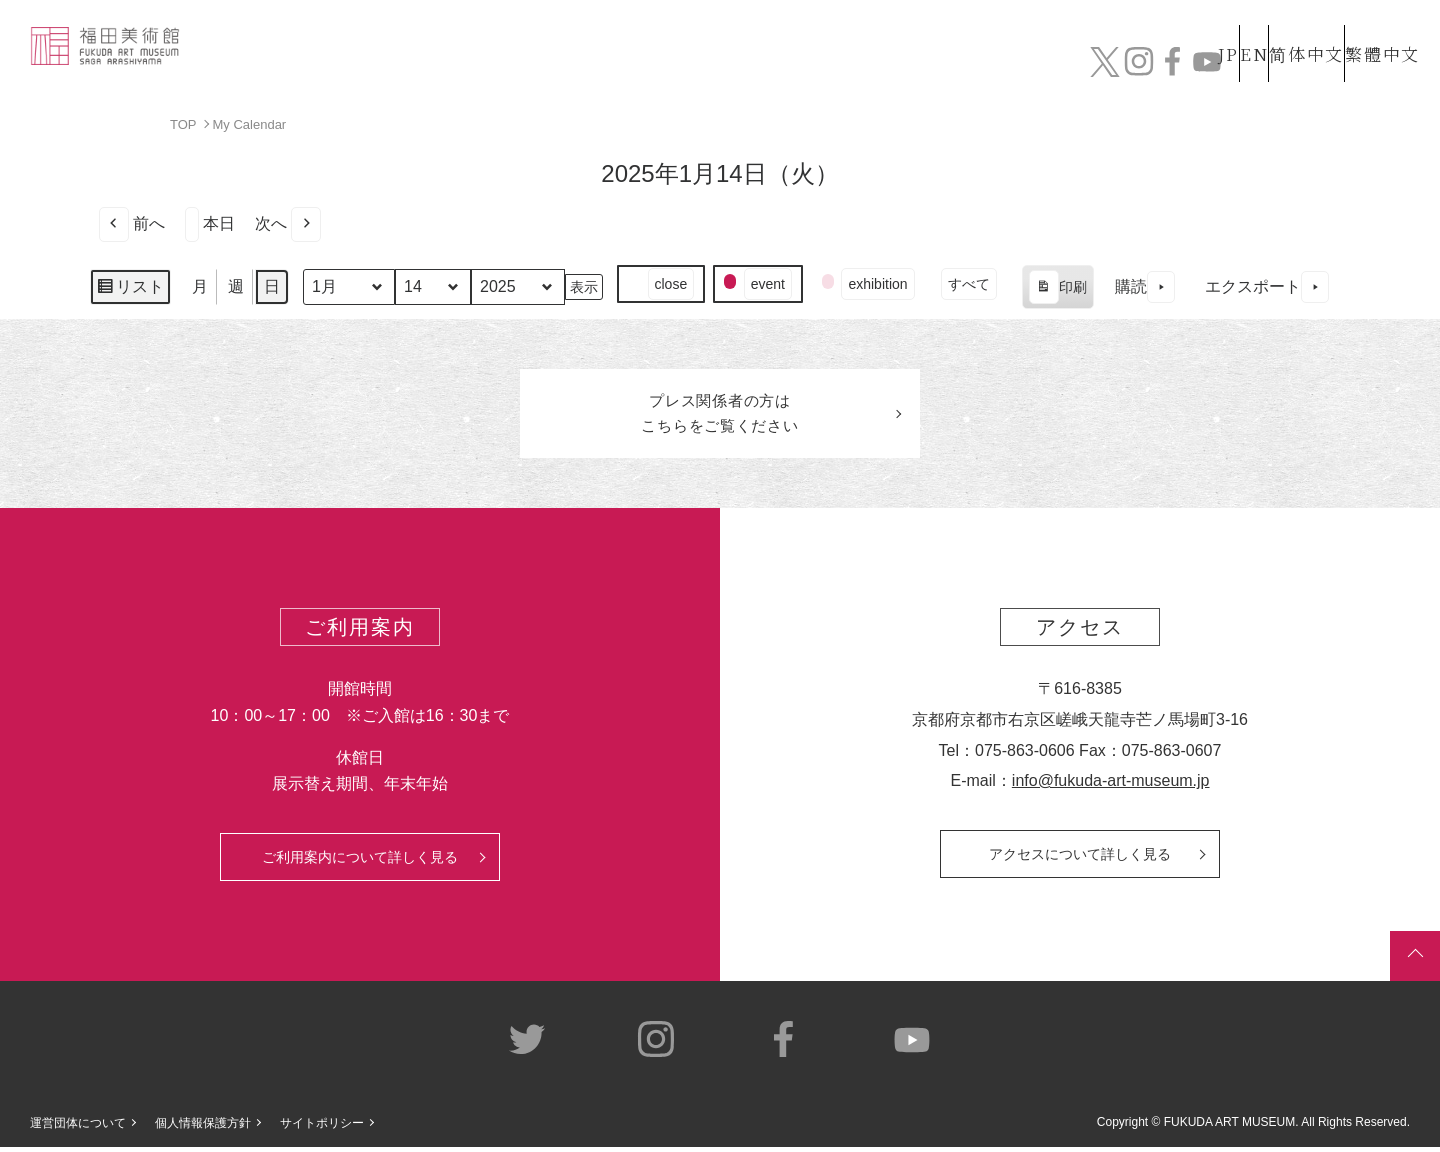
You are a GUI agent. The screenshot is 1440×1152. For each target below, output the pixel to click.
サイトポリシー (322, 1128)
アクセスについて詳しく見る (1080, 858)
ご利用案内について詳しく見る (360, 861)
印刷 (1057, 289)
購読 (1145, 286)
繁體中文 (1379, 28)
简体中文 (1285, 28)
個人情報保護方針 (203, 1128)
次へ (288, 223)
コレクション (753, 67)
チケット (1365, 67)
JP (1148, 28)
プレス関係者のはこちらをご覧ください (720, 416)
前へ (132, 223)
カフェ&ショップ (1138, 67)
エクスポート (1267, 286)
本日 (210, 223)
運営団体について (78, 1128)
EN (1211, 28)
